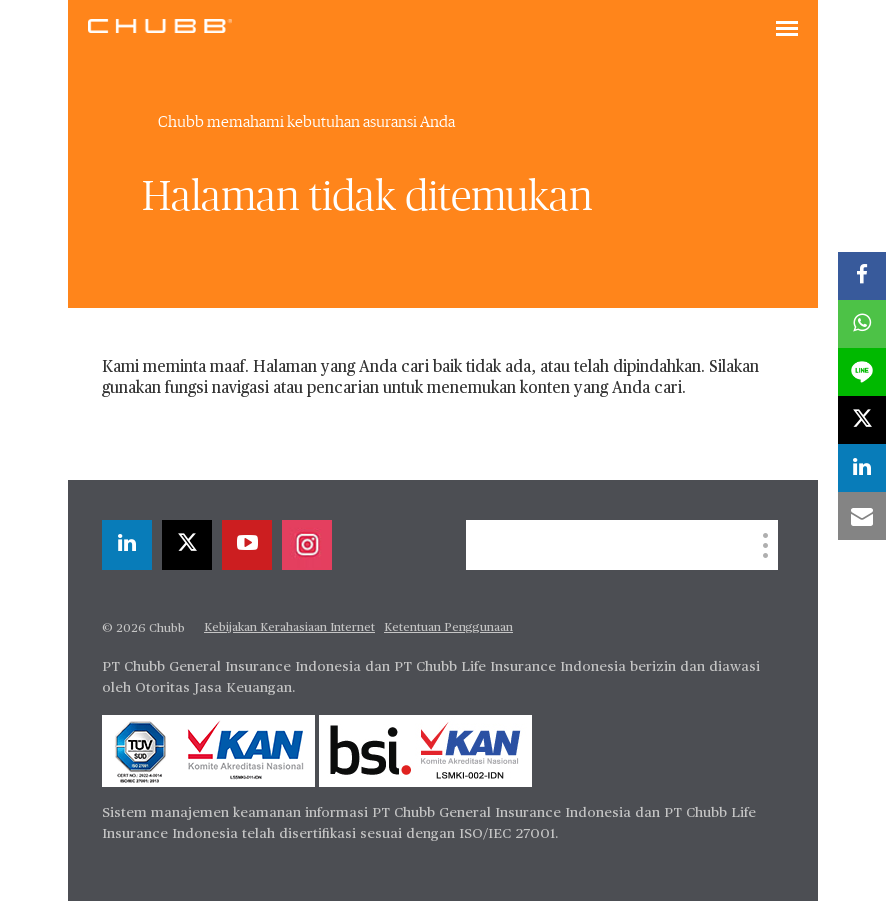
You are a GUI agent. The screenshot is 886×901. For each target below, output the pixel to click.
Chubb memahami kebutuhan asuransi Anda (306, 122)
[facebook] (862, 276)
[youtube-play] (247, 545)
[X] (187, 545)
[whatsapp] (862, 324)
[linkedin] (127, 545)
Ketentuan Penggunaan (448, 628)
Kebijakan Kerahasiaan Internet (289, 628)
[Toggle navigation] (787, 30)
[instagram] (307, 545)
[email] (862, 516)
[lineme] (862, 372)
